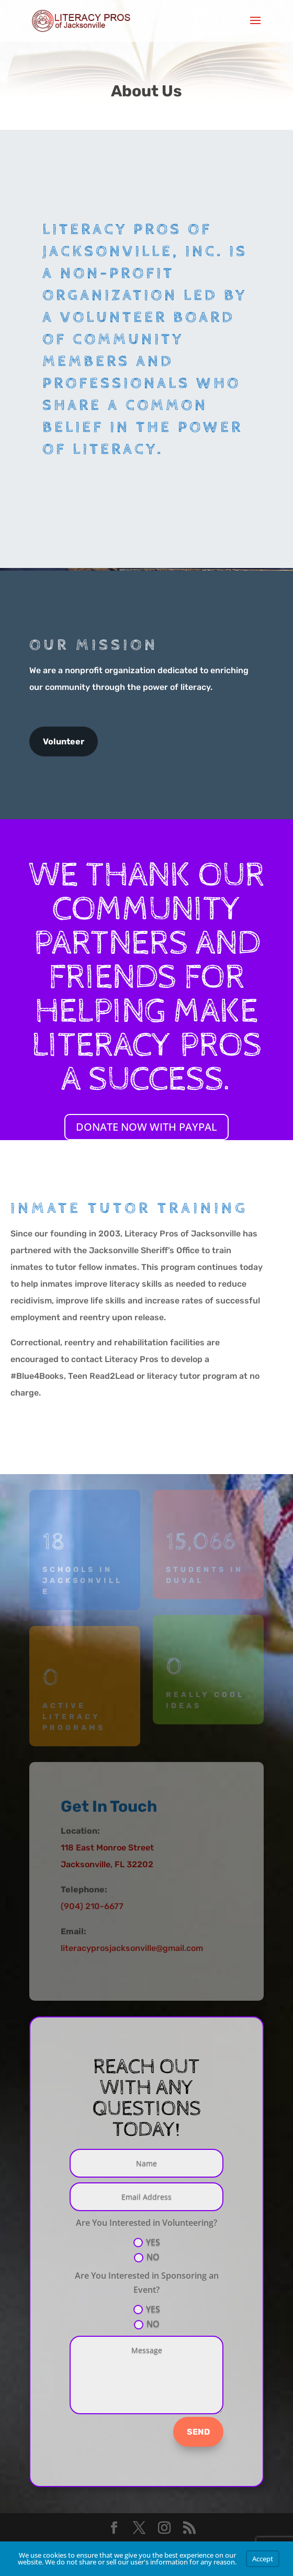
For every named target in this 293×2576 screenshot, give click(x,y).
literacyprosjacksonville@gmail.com (132, 1948)
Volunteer (63, 741)
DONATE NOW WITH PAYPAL (146, 1127)
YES (146, 2242)
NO (147, 2256)
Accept (262, 2558)
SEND (198, 2432)
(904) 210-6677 (92, 1906)
